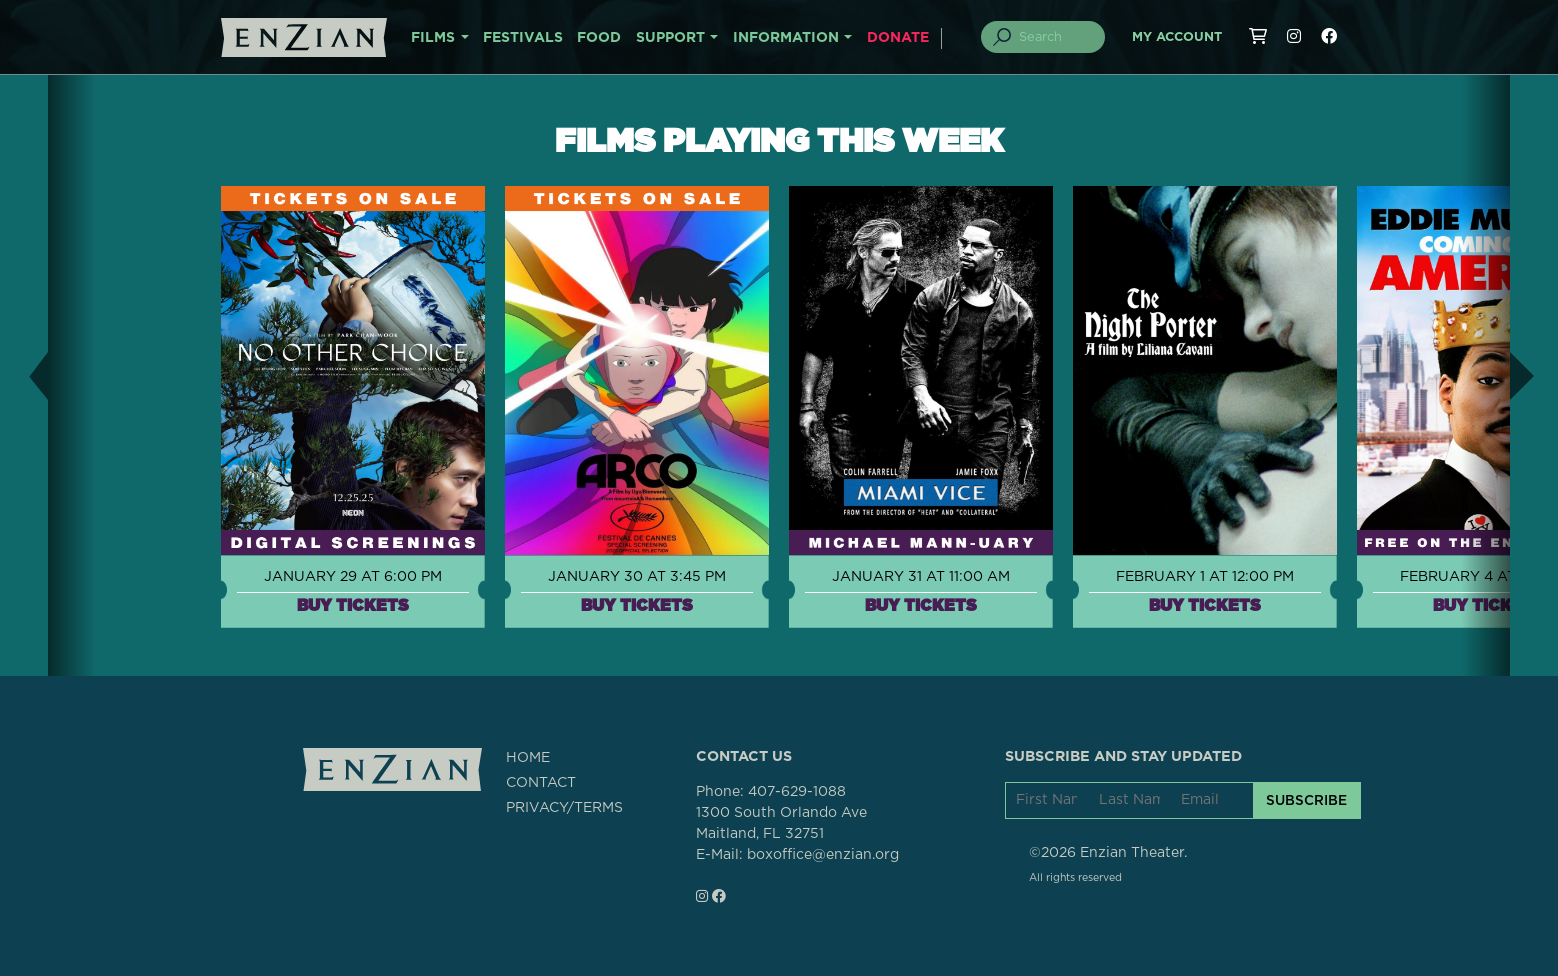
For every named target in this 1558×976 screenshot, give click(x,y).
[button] (24, 375)
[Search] (1055, 37)
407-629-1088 (797, 792)
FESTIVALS (523, 38)
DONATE (898, 38)
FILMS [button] (433, 38)
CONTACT (541, 783)
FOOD (599, 38)
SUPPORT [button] (670, 38)
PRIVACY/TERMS (564, 808)
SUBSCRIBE (1306, 800)
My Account (1177, 37)
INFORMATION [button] (786, 38)
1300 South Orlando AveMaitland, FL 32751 (781, 823)
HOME (528, 758)
